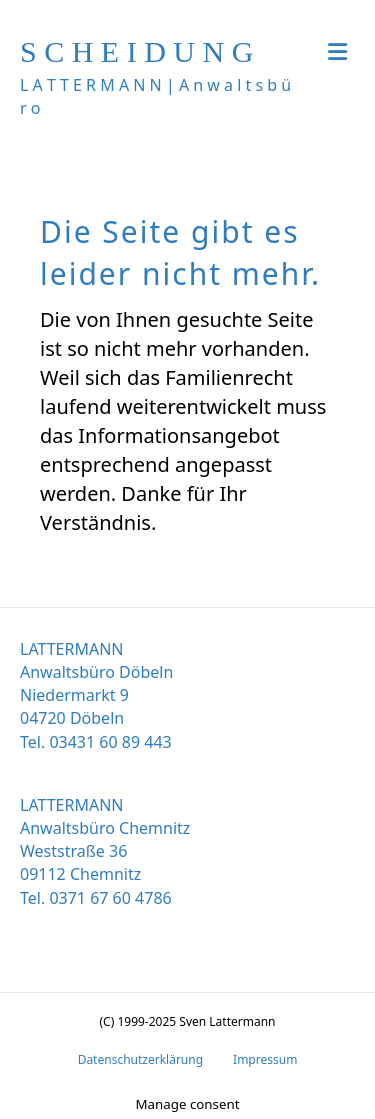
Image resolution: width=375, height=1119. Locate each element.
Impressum (265, 1059)
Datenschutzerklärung (140, 1059)
